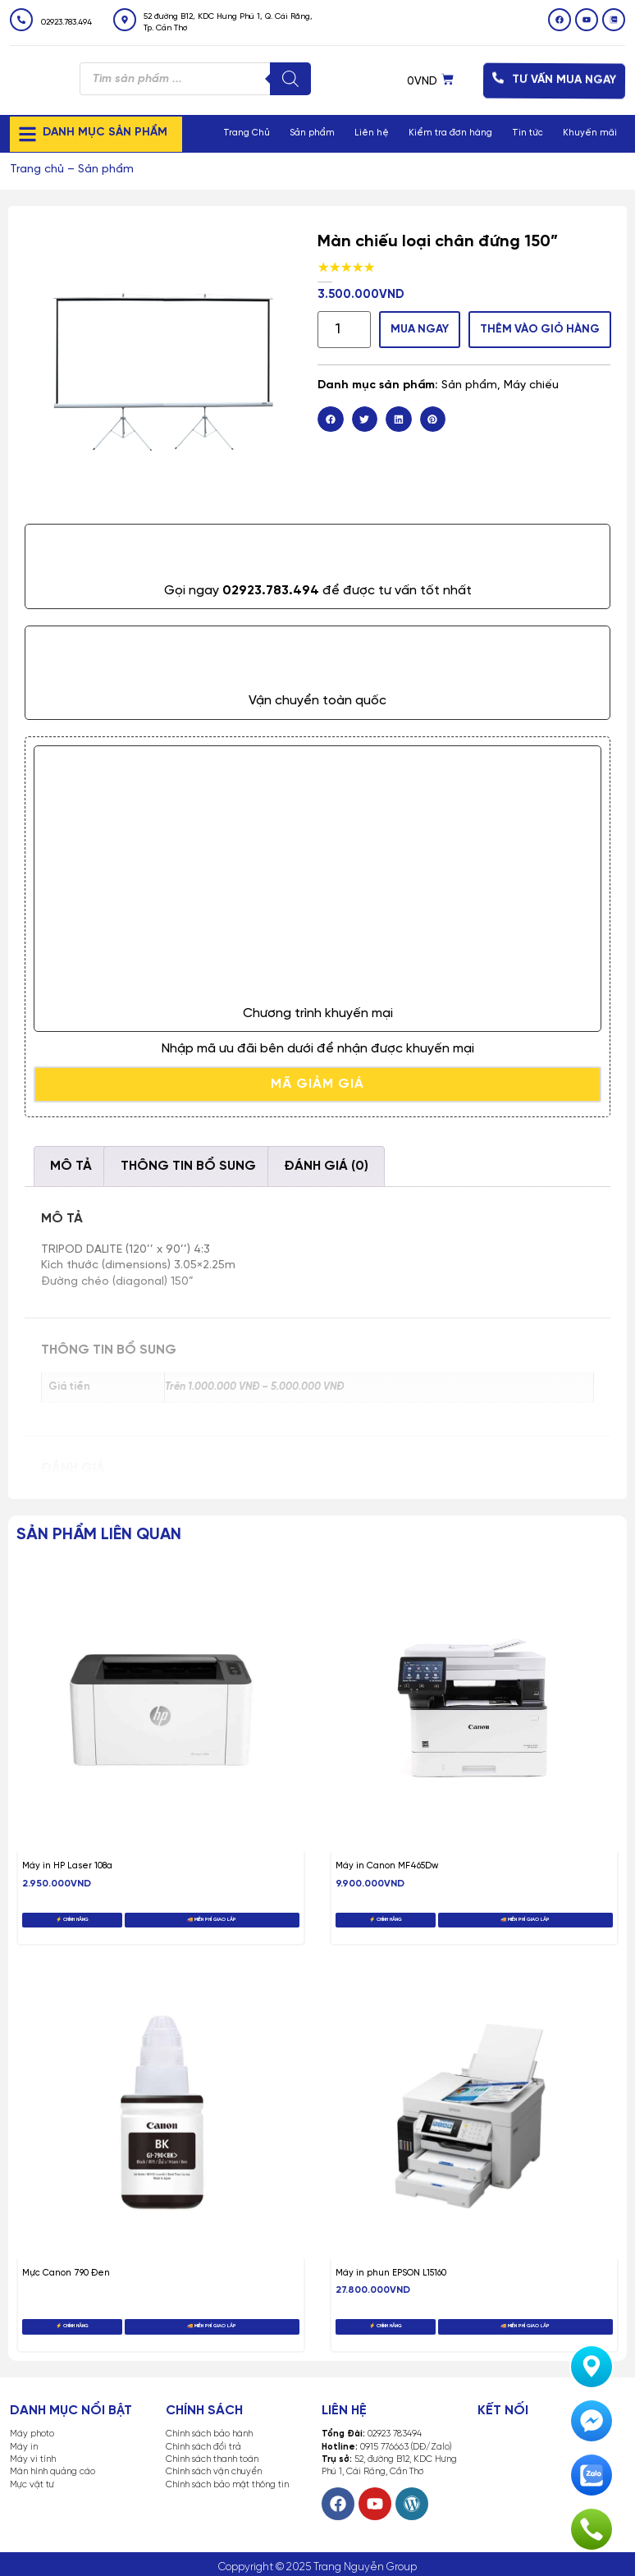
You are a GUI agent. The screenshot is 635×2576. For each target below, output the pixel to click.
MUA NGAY (425, 329)
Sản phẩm (312, 133)
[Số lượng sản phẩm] (344, 329)
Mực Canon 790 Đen (66, 2273)
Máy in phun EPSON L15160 (391, 2273)
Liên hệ (371, 133)
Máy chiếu (531, 385)
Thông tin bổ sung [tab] (188, 1166)
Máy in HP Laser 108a (67, 1866)
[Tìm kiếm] (290, 78)
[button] (331, 419)
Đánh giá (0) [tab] (326, 1166)
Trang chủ (37, 169)
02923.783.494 (66, 22)
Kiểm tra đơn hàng (450, 133)
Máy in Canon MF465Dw (387, 1866)
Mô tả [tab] (71, 1166)
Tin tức (527, 133)
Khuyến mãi (590, 133)
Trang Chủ (246, 133)
